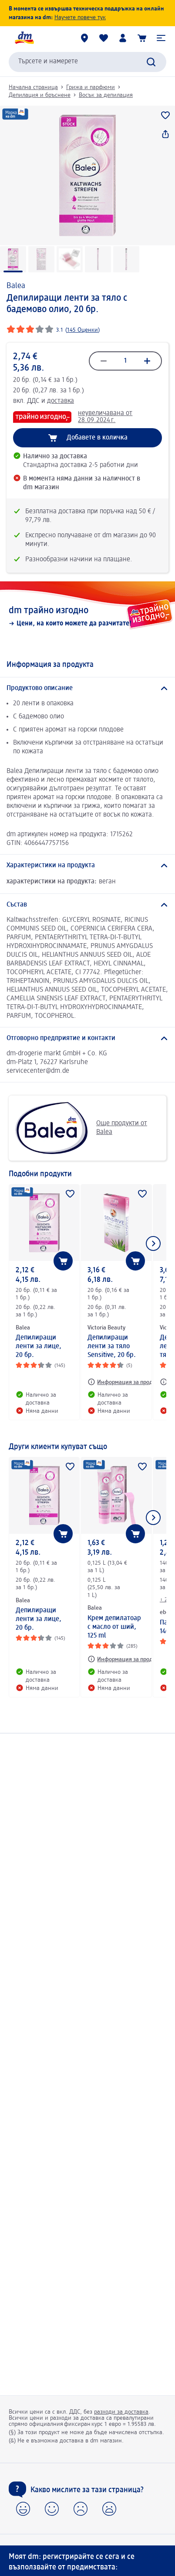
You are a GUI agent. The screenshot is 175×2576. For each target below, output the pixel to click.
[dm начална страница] (24, 38)
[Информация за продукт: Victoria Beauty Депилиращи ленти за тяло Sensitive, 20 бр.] (124, 1381)
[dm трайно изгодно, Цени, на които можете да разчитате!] (87, 616)
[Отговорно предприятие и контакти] (87, 1038)
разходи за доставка (121, 2412)
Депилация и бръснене (40, 95)
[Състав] (87, 905)
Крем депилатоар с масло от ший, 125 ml (114, 1627)
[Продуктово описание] (87, 688)
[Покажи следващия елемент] (153, 1243)
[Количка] (142, 38)
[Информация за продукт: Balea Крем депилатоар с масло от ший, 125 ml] (124, 1659)
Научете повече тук (80, 17)
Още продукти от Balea (81, 1128)
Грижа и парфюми (90, 87)
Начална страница (33, 87)
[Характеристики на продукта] (87, 865)
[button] (161, 38)
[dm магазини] (84, 38)
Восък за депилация (106, 95)
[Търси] (151, 62)
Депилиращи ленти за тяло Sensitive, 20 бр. (112, 1346)
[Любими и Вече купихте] (103, 38)
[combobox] (87, 62)
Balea (16, 286)
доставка (60, 401)
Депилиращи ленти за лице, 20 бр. (38, 1346)
